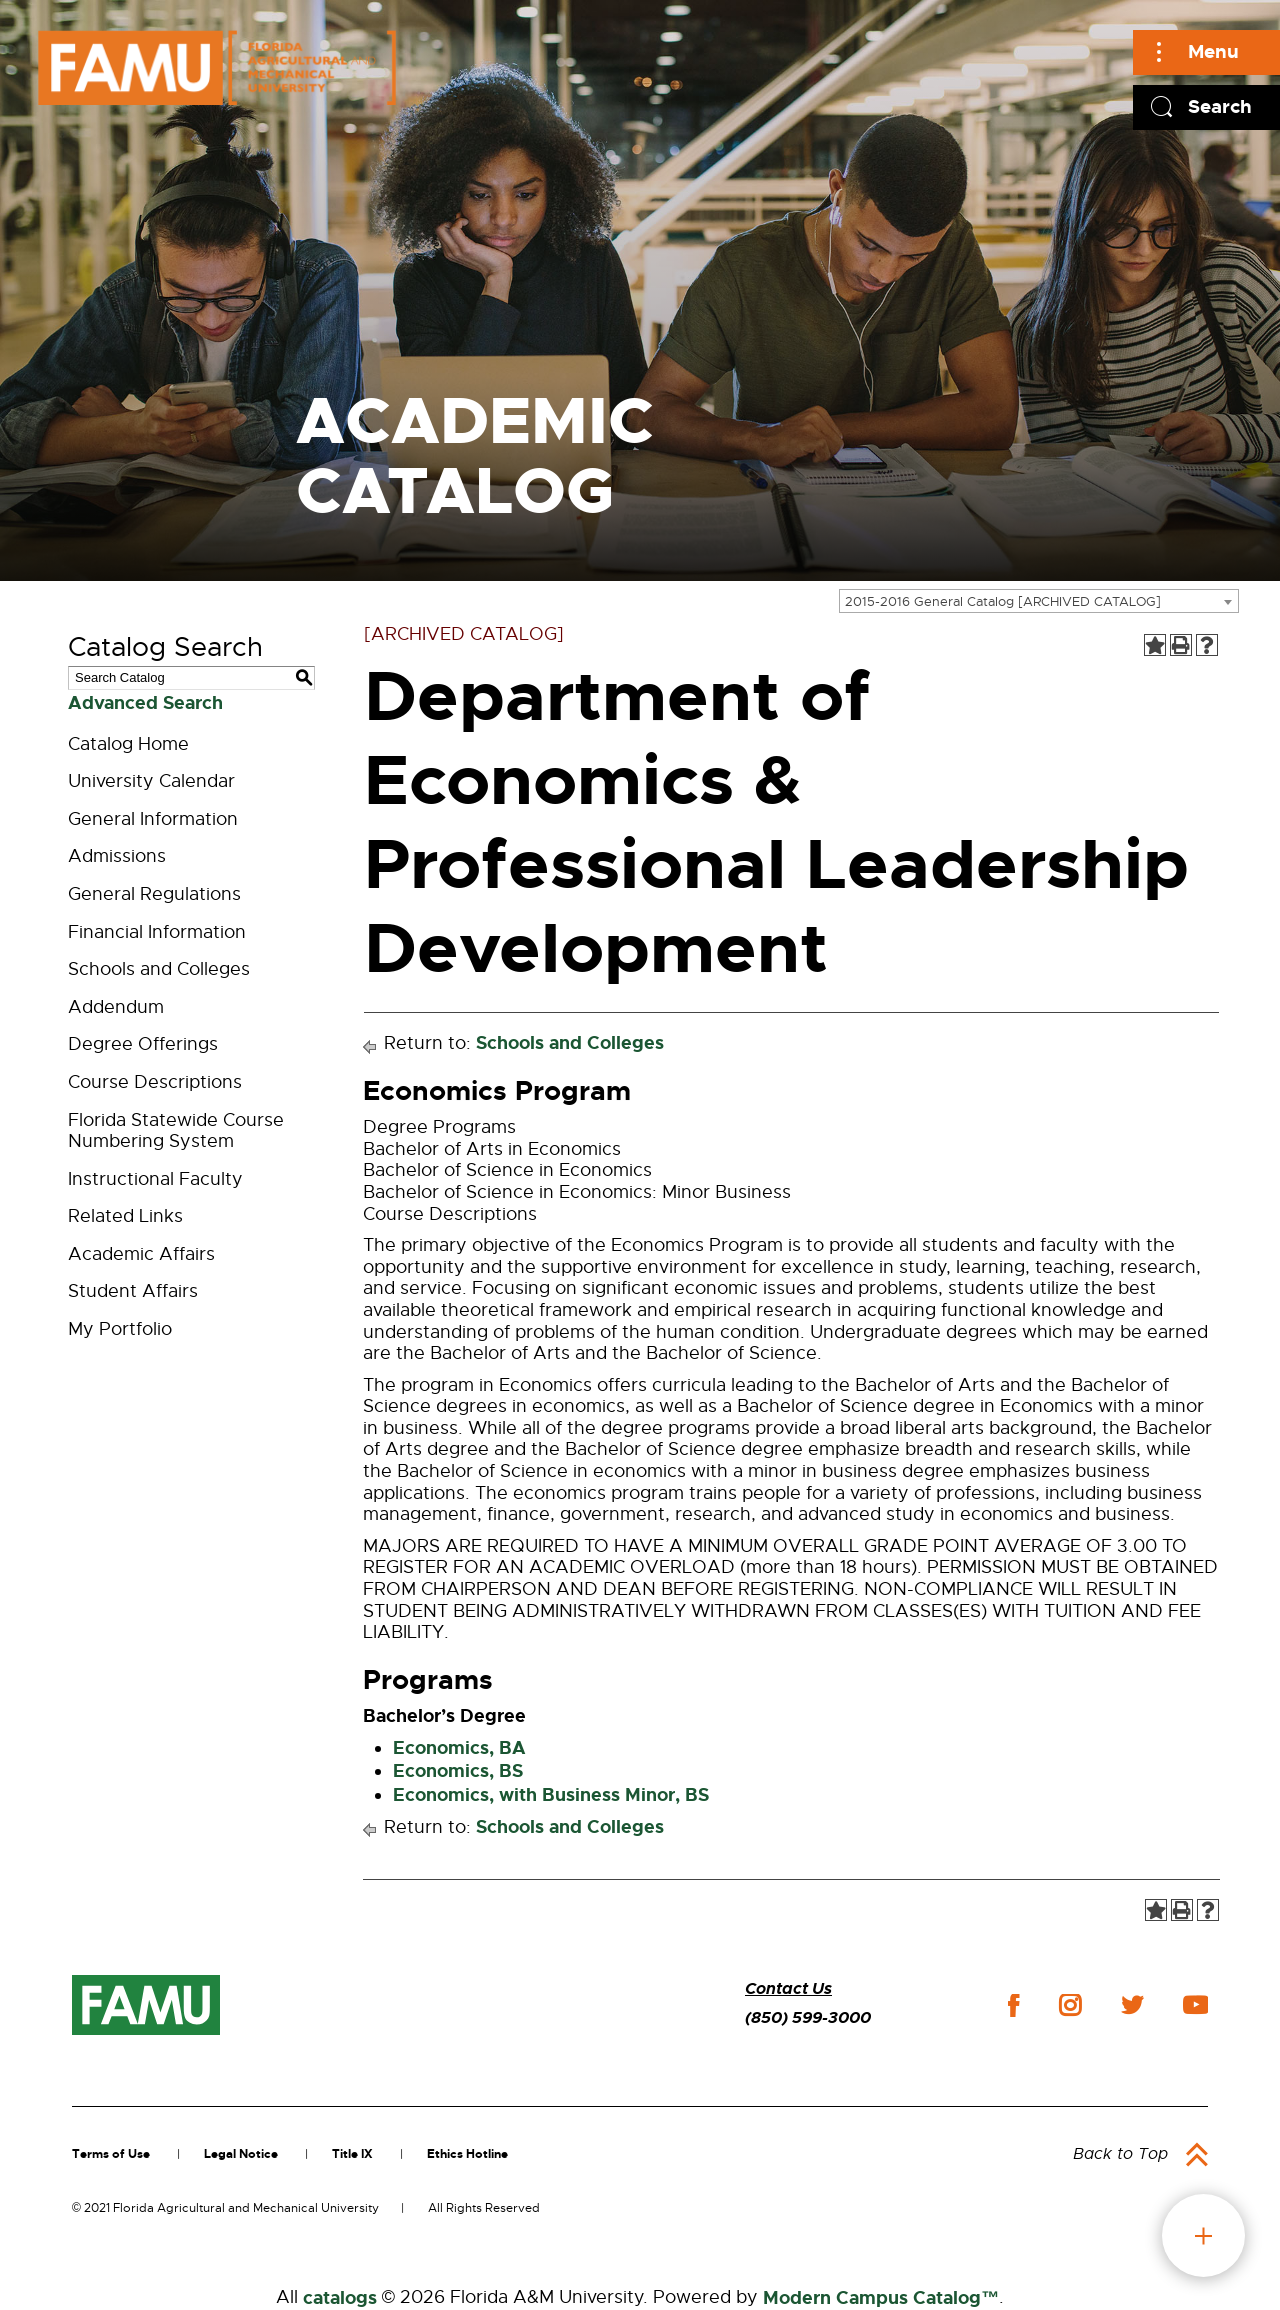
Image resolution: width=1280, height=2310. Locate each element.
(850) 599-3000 (808, 2017)
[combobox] (1039, 601)
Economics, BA (459, 1748)
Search (1220, 106)
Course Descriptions (155, 1082)
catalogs (340, 2298)
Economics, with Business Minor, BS (551, 1795)
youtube (1195, 2005)
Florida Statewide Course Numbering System (176, 1131)
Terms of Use (111, 2154)
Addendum (116, 1007)
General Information (153, 819)
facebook (1013, 2005)
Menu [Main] (1213, 51)
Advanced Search (145, 703)
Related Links (125, 1216)
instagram (1070, 2005)
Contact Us (788, 1988)
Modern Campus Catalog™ (881, 2298)
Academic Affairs (141, 1254)
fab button (1203, 2235)
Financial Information (157, 932)
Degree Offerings (143, 1044)
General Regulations (154, 894)
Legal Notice (241, 2154)
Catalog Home (128, 744)
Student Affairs (133, 1291)
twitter (1132, 2005)
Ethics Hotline (467, 2154)
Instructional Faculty (155, 1179)
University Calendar (151, 781)
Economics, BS (458, 1771)
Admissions (117, 856)
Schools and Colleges (159, 969)
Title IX (352, 2154)
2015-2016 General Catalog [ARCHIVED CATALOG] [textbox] (1003, 601)
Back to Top (1120, 2154)
